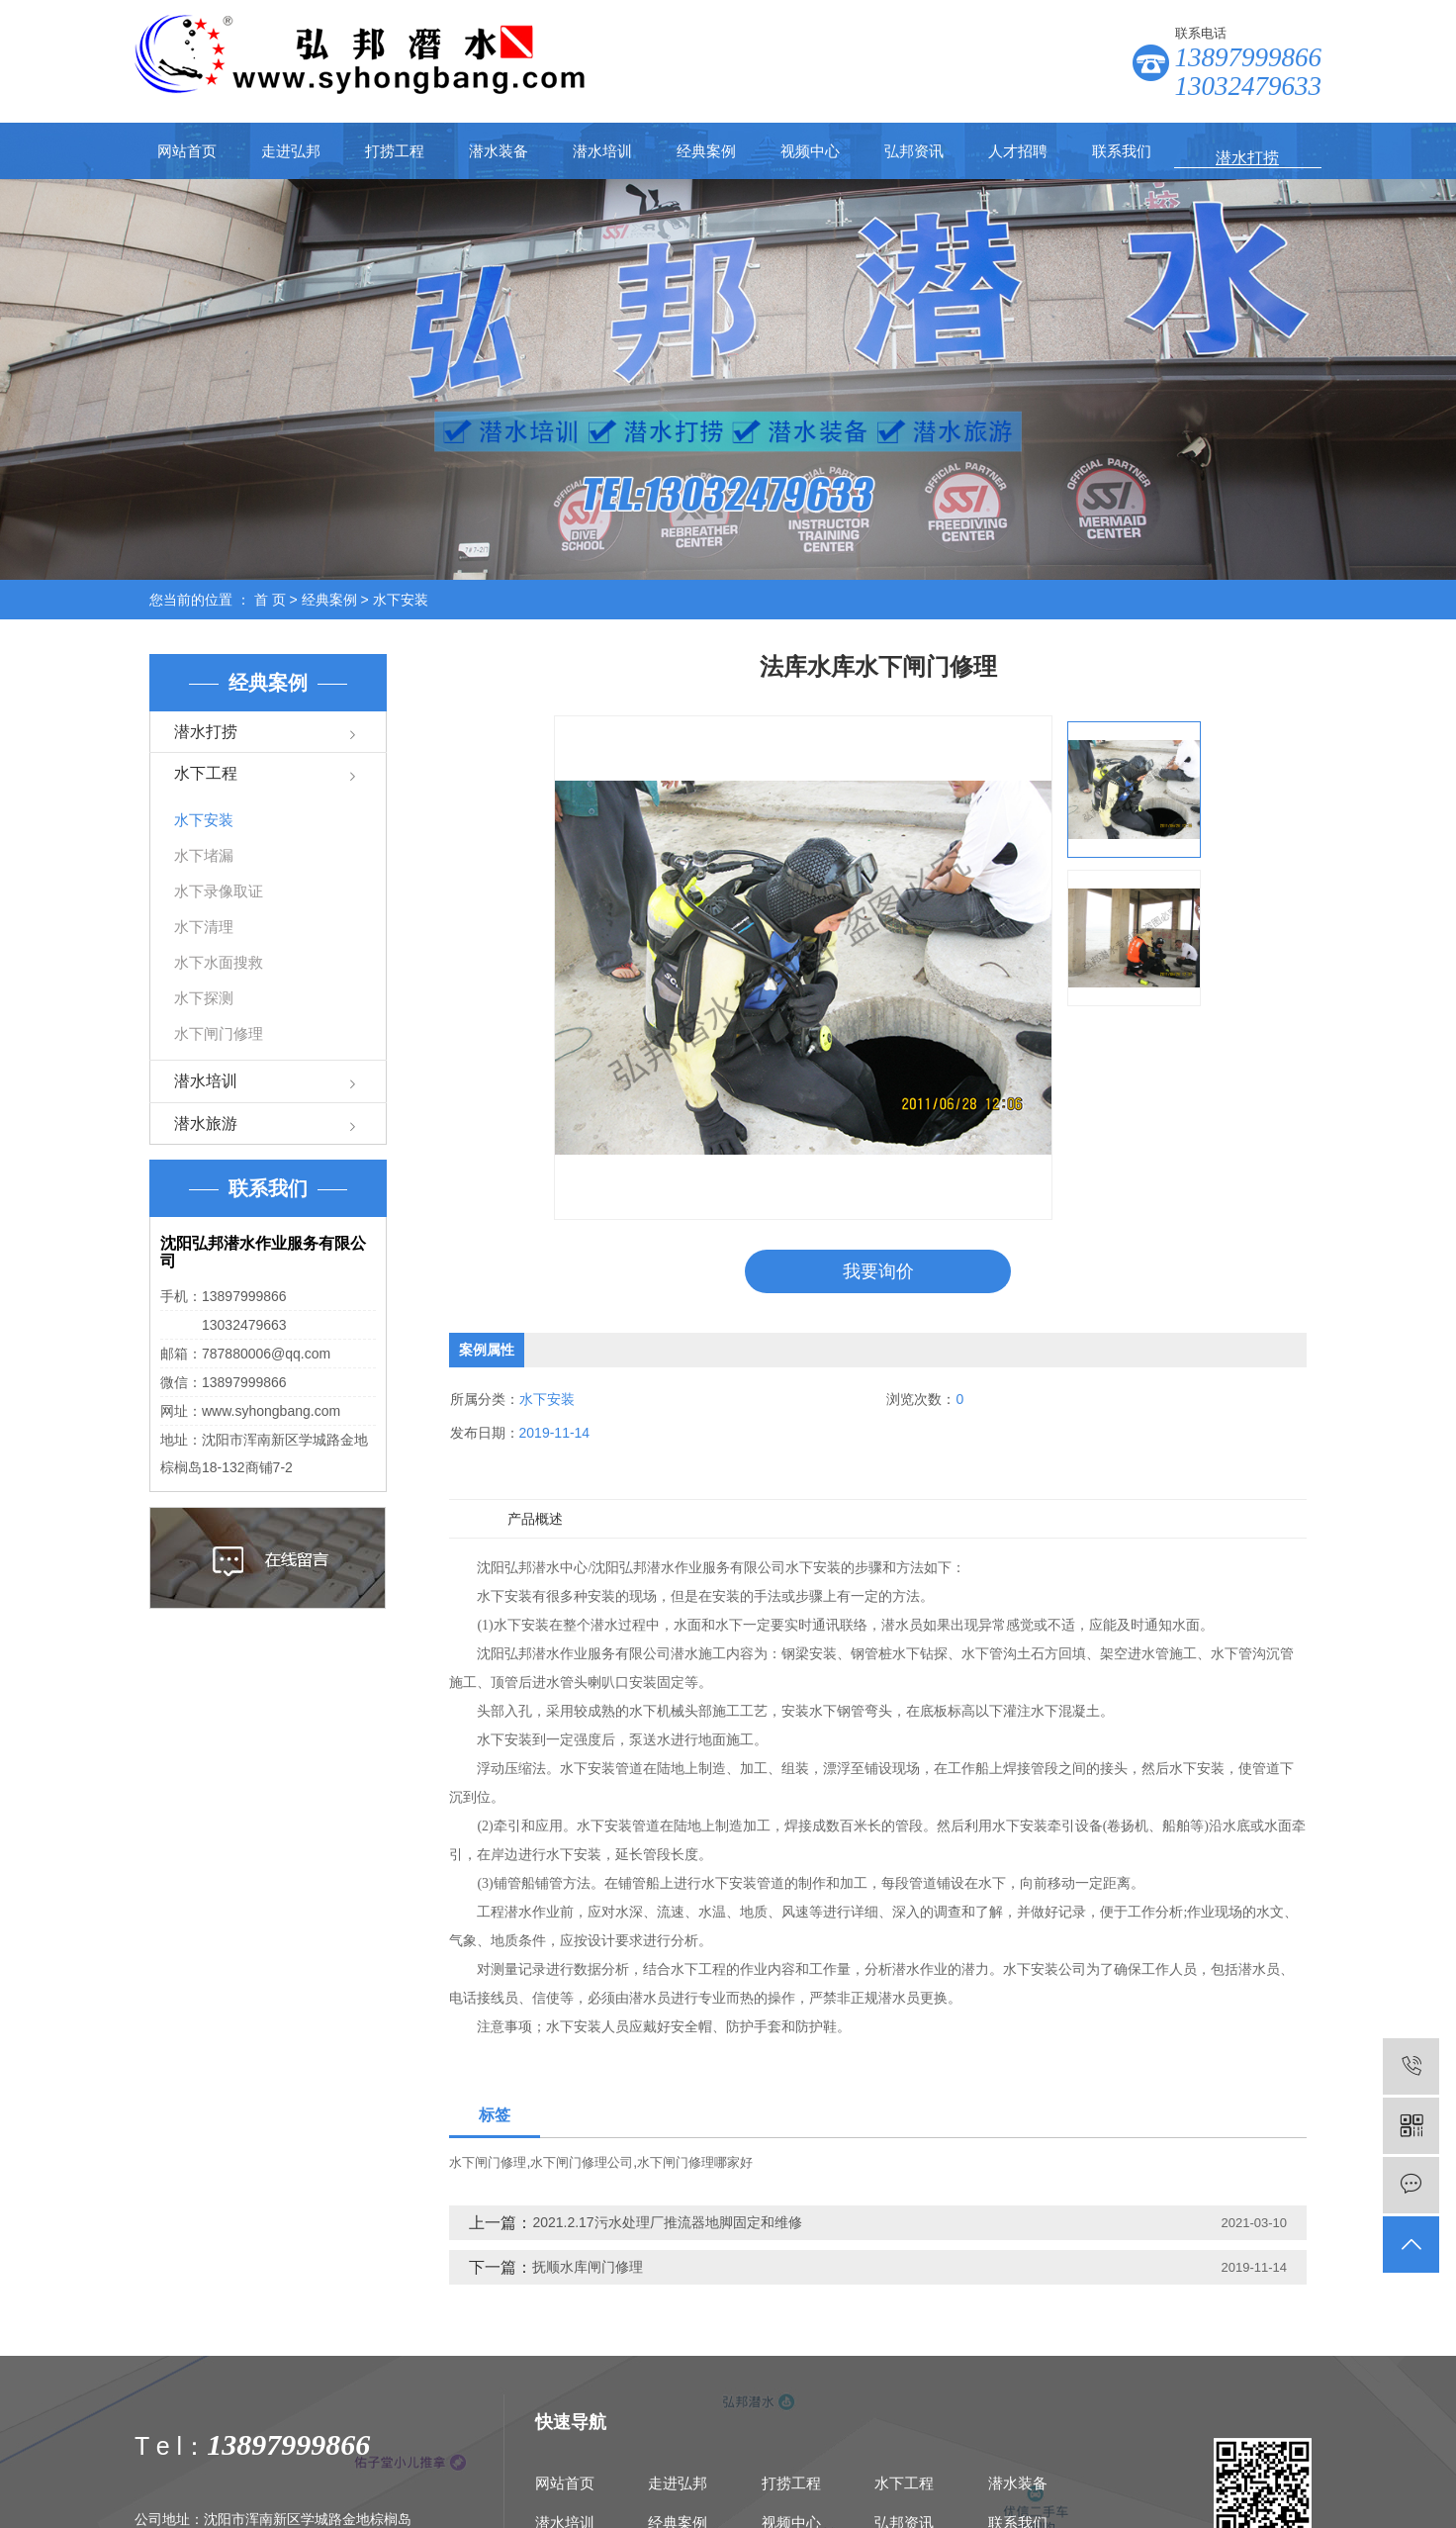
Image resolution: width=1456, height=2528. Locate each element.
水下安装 (400, 600)
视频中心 (810, 150)
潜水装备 (498, 150)
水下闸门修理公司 (581, 2163)
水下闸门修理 (218, 1033)
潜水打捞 (205, 731)
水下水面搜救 (218, 962)
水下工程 (205, 773)
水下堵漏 (203, 855)
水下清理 (203, 926)
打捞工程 (394, 150)
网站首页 (187, 150)
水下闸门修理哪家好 (695, 2163)
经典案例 (706, 150)
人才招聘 (1017, 150)
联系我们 (1121, 150)
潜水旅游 (205, 1123)
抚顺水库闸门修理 (587, 2268)
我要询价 (878, 1271)
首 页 (270, 600)
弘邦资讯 (914, 150)
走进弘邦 (290, 150)
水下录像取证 (218, 891)
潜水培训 (602, 150)
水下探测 (203, 997)
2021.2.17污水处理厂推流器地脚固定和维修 (666, 2223)
